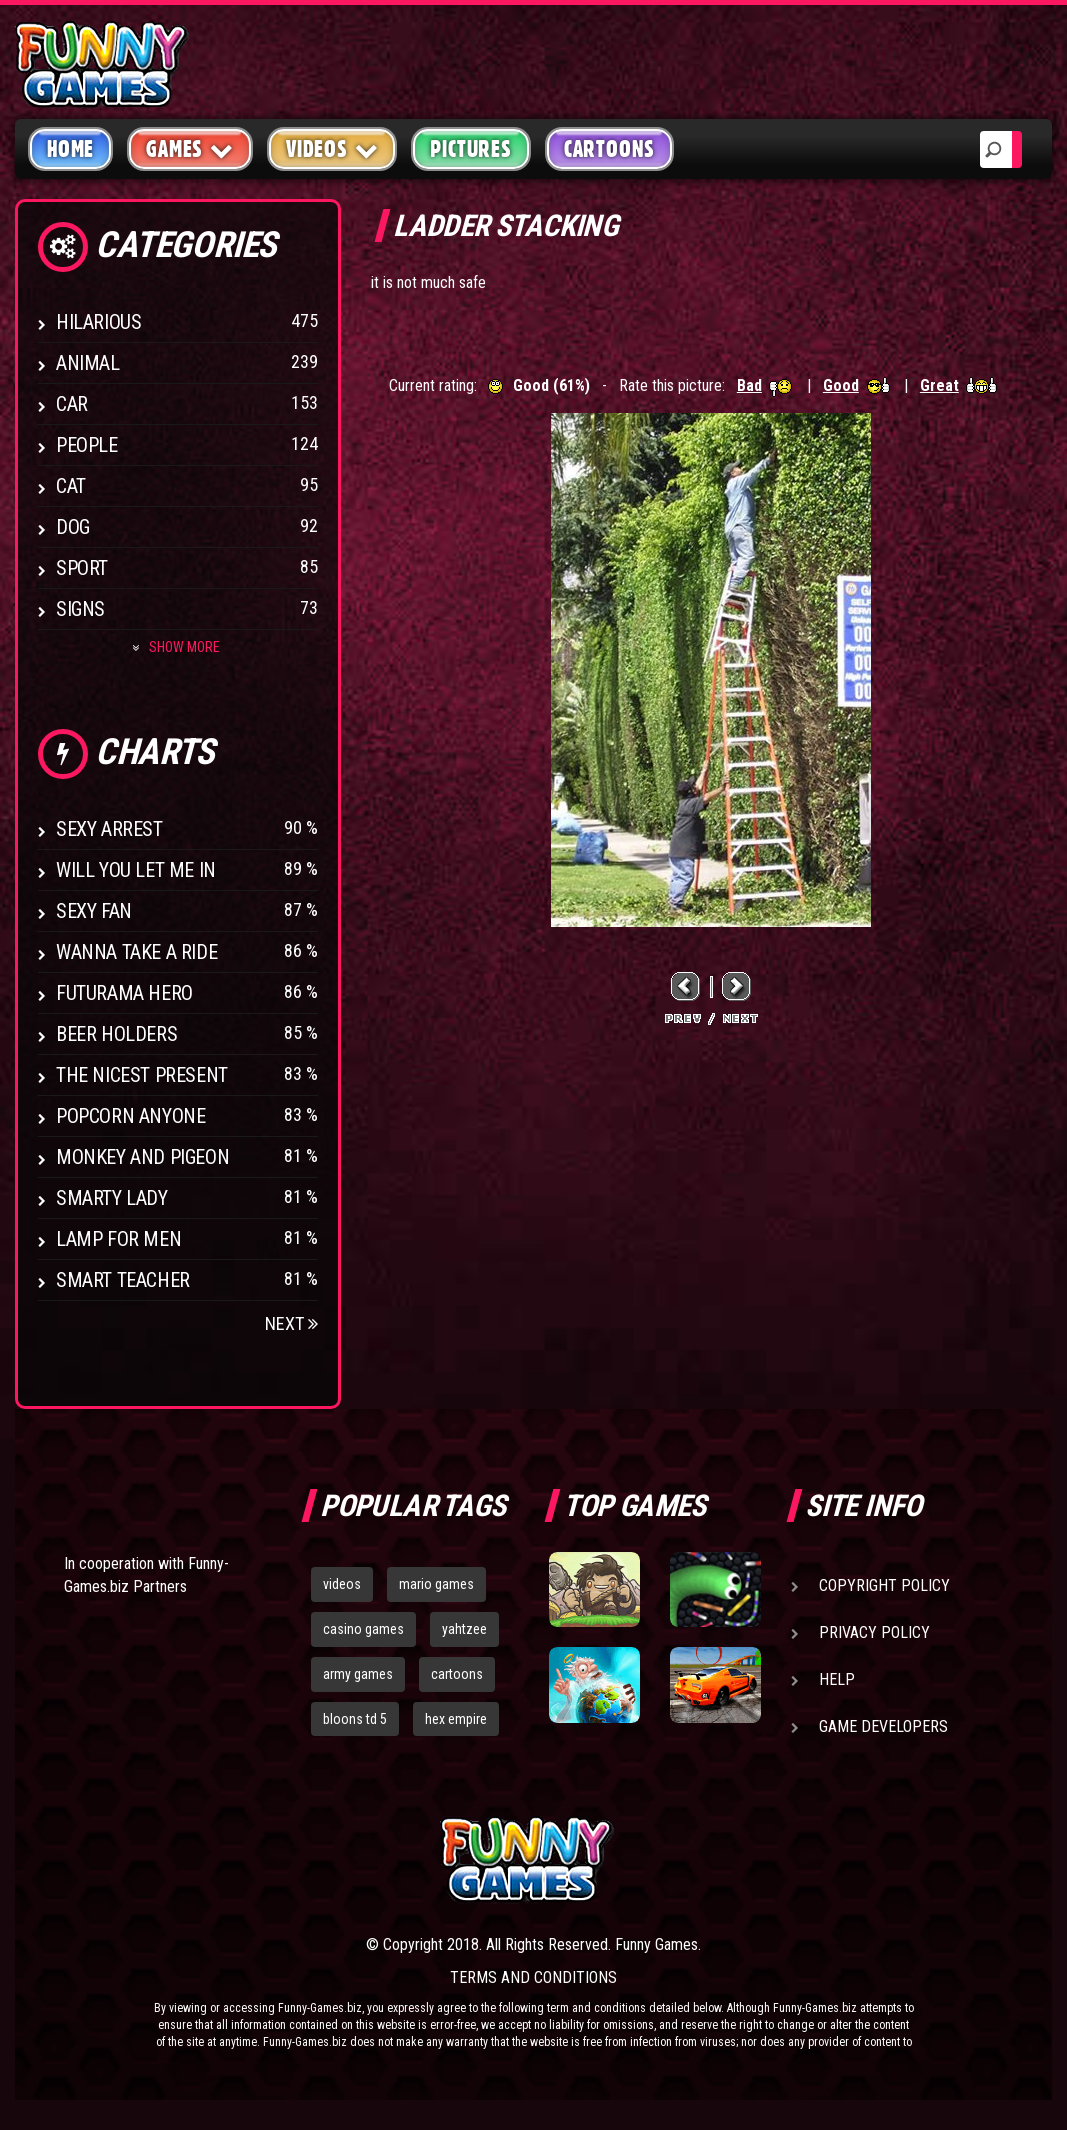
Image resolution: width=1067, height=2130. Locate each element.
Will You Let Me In (136, 870)
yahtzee (464, 1629)
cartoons (457, 1674)
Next (291, 1323)
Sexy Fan (94, 911)
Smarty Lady (112, 1198)
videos (342, 1584)
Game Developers (883, 1726)
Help (837, 1679)
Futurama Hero (124, 993)
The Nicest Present (142, 1075)
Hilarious (98, 322)
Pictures (470, 149)
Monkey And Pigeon (142, 1157)
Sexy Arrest (109, 829)
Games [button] (190, 148)
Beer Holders (116, 1034)
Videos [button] (332, 148)
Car (72, 404)
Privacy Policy (874, 1632)
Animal (88, 363)
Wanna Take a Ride (136, 952)
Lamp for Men (118, 1239)
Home (70, 149)
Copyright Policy (884, 1585)
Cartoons (609, 149)
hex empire (456, 1719)
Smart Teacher (123, 1280)
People (87, 445)
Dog (73, 527)
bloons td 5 (355, 1719)
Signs (80, 609)
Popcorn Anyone (130, 1116)
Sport (82, 568)
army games (358, 1674)
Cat (71, 486)
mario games (436, 1584)
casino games (363, 1629)
